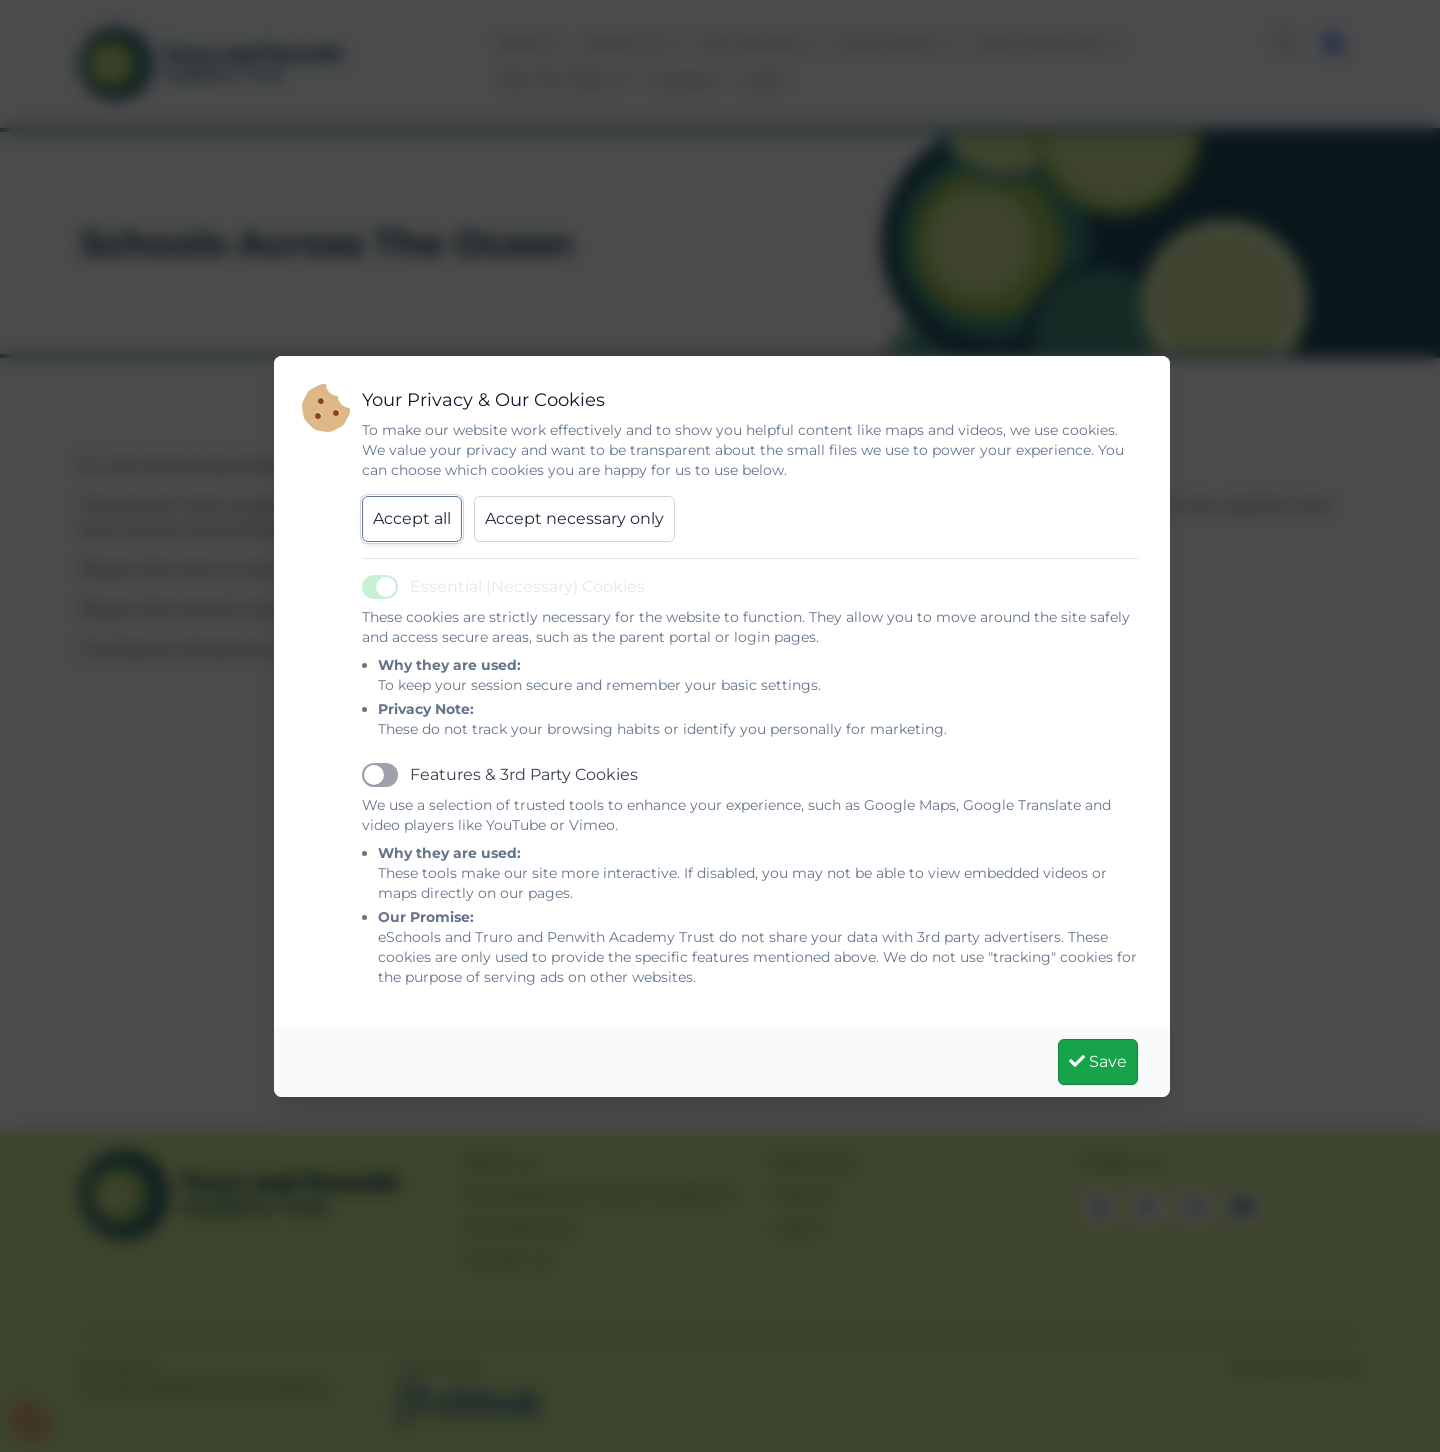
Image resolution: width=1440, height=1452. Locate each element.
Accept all (412, 518)
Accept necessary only (574, 518)
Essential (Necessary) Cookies (527, 586)
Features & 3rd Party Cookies (524, 774)
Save (1098, 1061)
